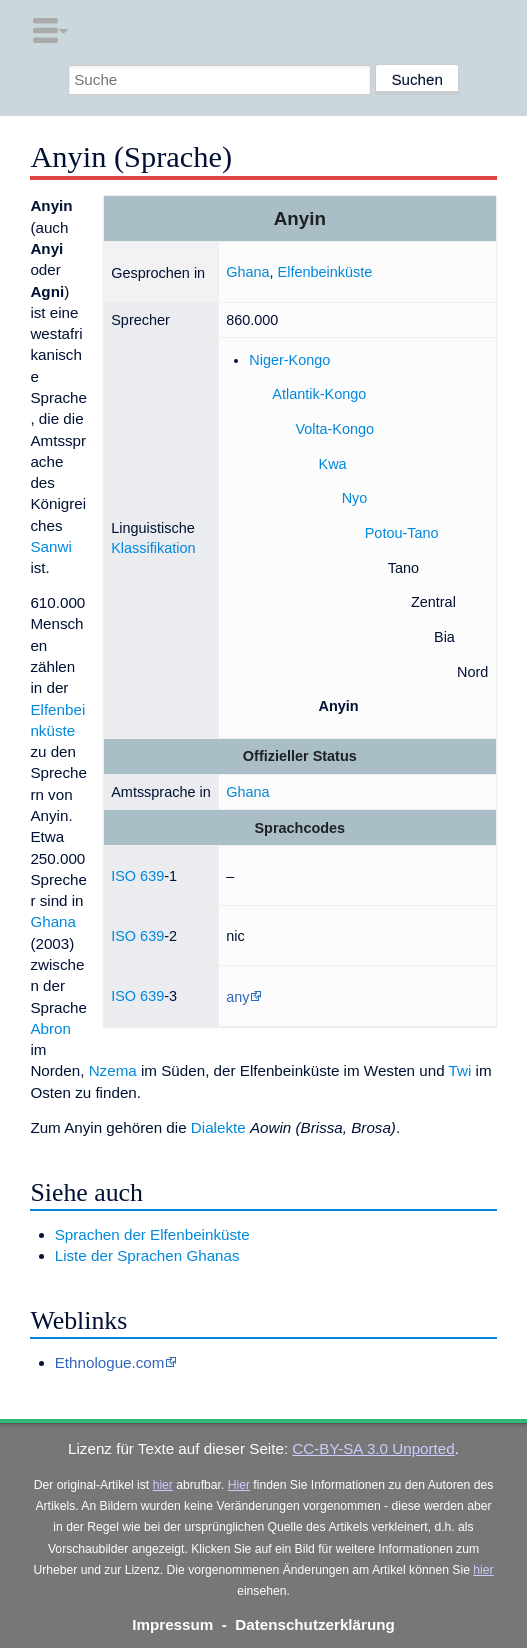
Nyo (355, 498)
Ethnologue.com (110, 1362)
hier (163, 1485)
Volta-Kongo (334, 429)
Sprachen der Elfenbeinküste (152, 1234)
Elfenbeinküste (325, 272)
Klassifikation (153, 548)
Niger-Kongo (289, 360)
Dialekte (218, 1127)
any (237, 997)
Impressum (172, 1624)
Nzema (113, 1070)
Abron (50, 1028)
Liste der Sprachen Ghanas (147, 1255)
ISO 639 (137, 876)
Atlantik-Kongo (319, 394)
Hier (239, 1485)
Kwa (333, 464)
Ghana (247, 272)
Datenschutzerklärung (315, 1624)
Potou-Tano (402, 533)
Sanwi (50, 546)
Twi (460, 1070)
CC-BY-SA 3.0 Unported (373, 1448)
